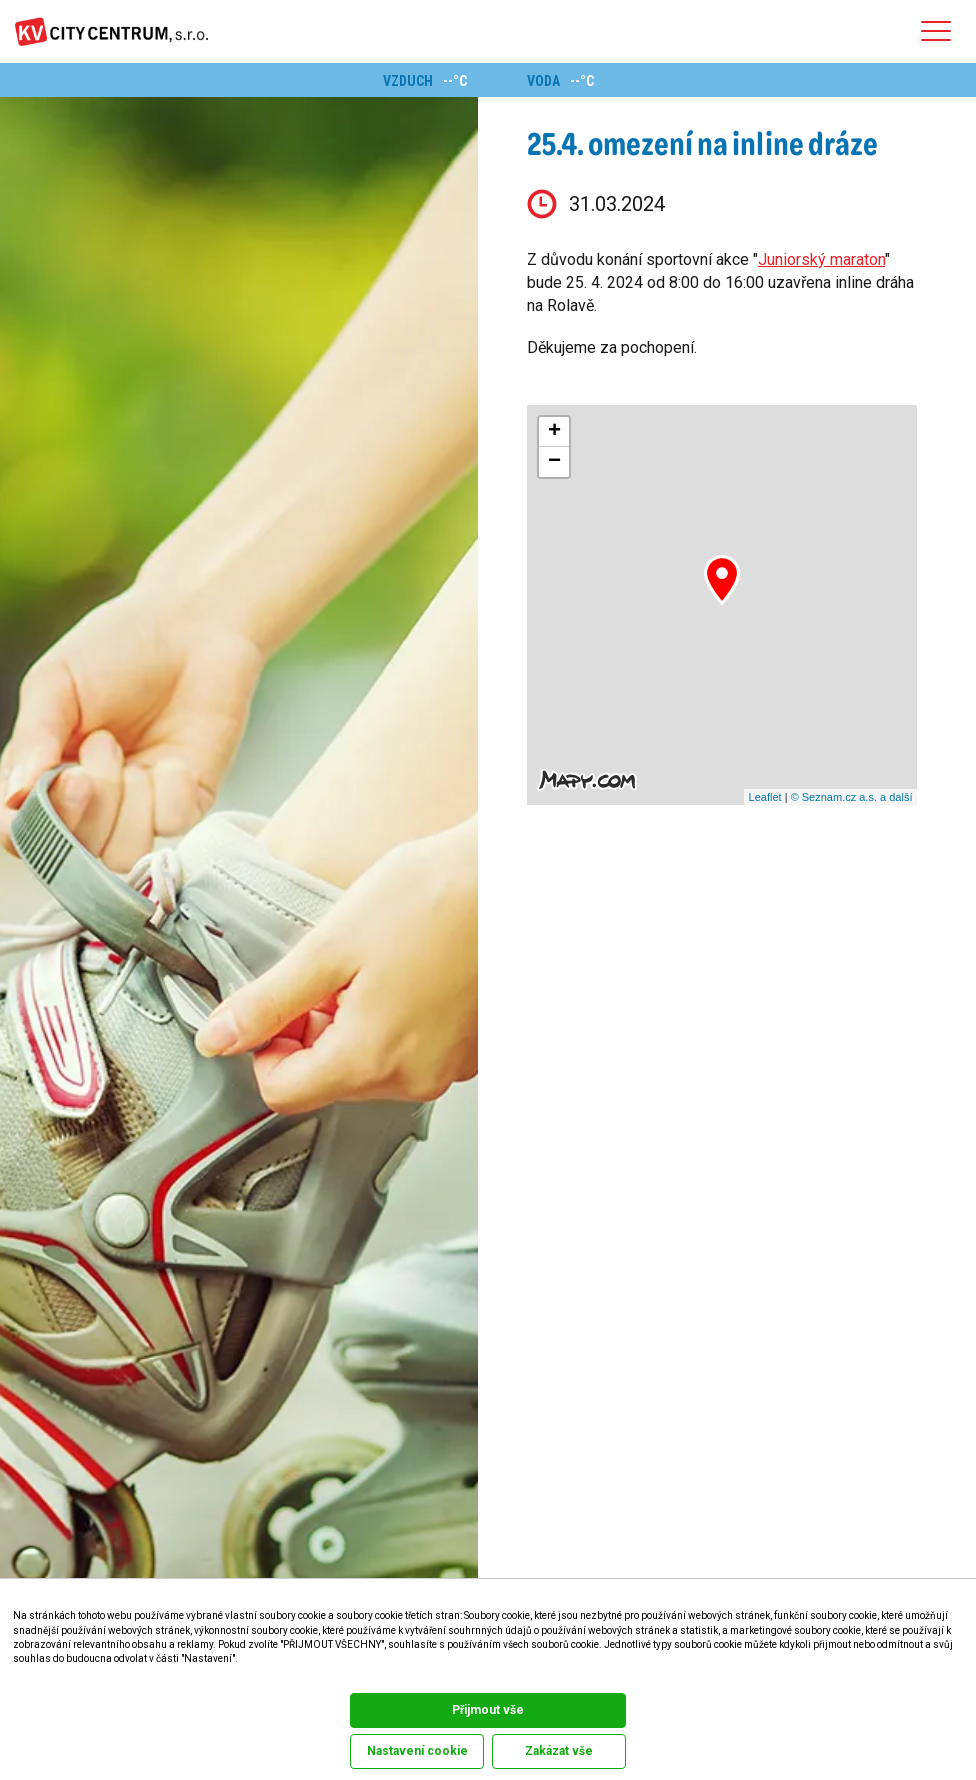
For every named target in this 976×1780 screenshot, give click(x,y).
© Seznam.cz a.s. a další (852, 797)
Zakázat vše (559, 1751)
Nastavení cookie (417, 1751)
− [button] (554, 462)
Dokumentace (38, 1679)
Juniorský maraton (821, 259)
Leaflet (765, 797)
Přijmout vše (488, 1710)
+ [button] (554, 432)
